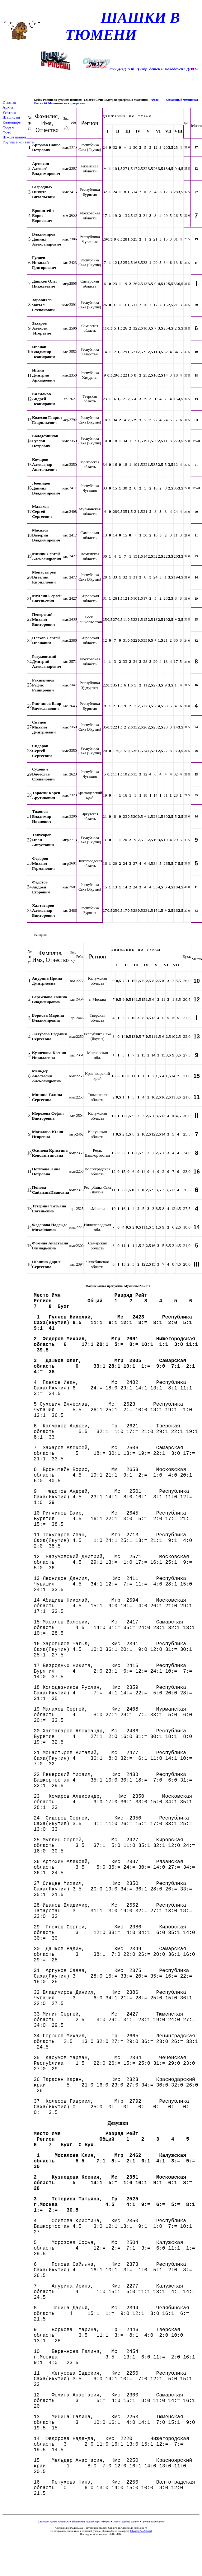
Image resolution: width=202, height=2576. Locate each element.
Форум (8, 127)
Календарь (11, 122)
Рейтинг (9, 112)
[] (141, 2530)
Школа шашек (14, 137)
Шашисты (11, 117)
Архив (7, 107)
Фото (7, 132)
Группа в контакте (18, 142)
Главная (9, 102)
